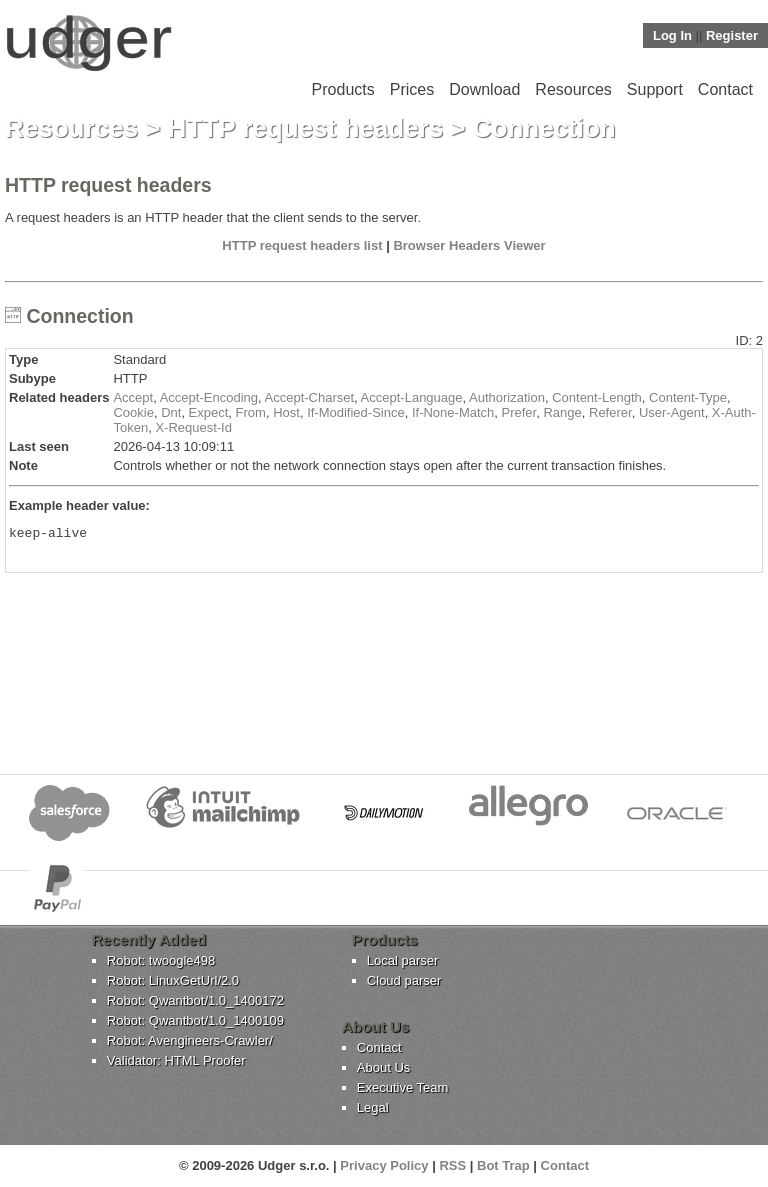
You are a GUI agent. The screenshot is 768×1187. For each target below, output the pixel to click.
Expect (209, 412)
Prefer (519, 412)
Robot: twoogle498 (161, 960)
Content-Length (597, 397)
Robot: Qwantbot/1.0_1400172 (195, 1000)
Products (343, 89)
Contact (725, 89)
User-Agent (672, 412)
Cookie (133, 412)
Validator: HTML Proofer (176, 1060)
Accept (133, 397)
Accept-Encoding (209, 397)
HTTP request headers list (302, 245)
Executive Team (403, 1087)
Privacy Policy (384, 1165)
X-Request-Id (193, 427)
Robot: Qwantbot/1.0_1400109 (195, 1020)
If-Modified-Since (356, 412)
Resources (573, 89)
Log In (672, 35)
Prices (412, 89)
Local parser (403, 960)
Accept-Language (412, 397)
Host (286, 412)
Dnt (171, 412)
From (251, 412)
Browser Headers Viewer (469, 245)
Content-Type (688, 397)
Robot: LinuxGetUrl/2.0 (173, 980)
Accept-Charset (310, 397)
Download (484, 89)
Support (655, 89)
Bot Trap (503, 1165)
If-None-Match (453, 412)
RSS (452, 1165)
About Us (383, 1067)
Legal (373, 1107)
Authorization (507, 397)
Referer (610, 412)
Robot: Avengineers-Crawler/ (190, 1040)
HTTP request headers (306, 128)
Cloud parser (404, 980)
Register (732, 35)
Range (562, 412)
